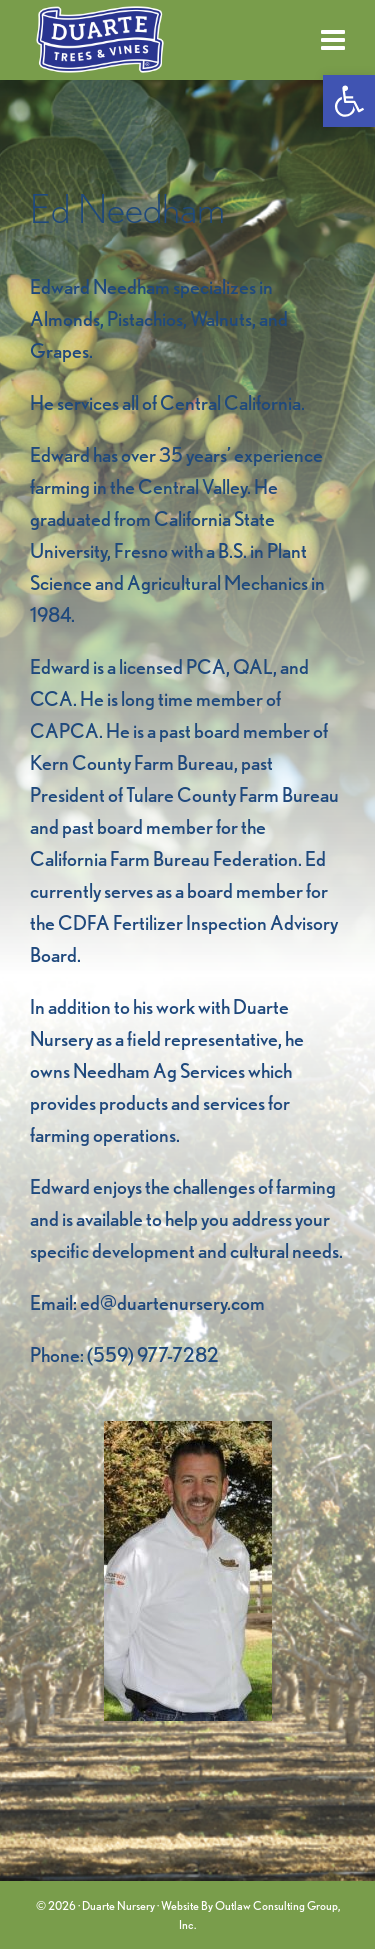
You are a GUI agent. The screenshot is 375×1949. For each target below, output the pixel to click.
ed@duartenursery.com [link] (172, 1303)
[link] (349, 101)
